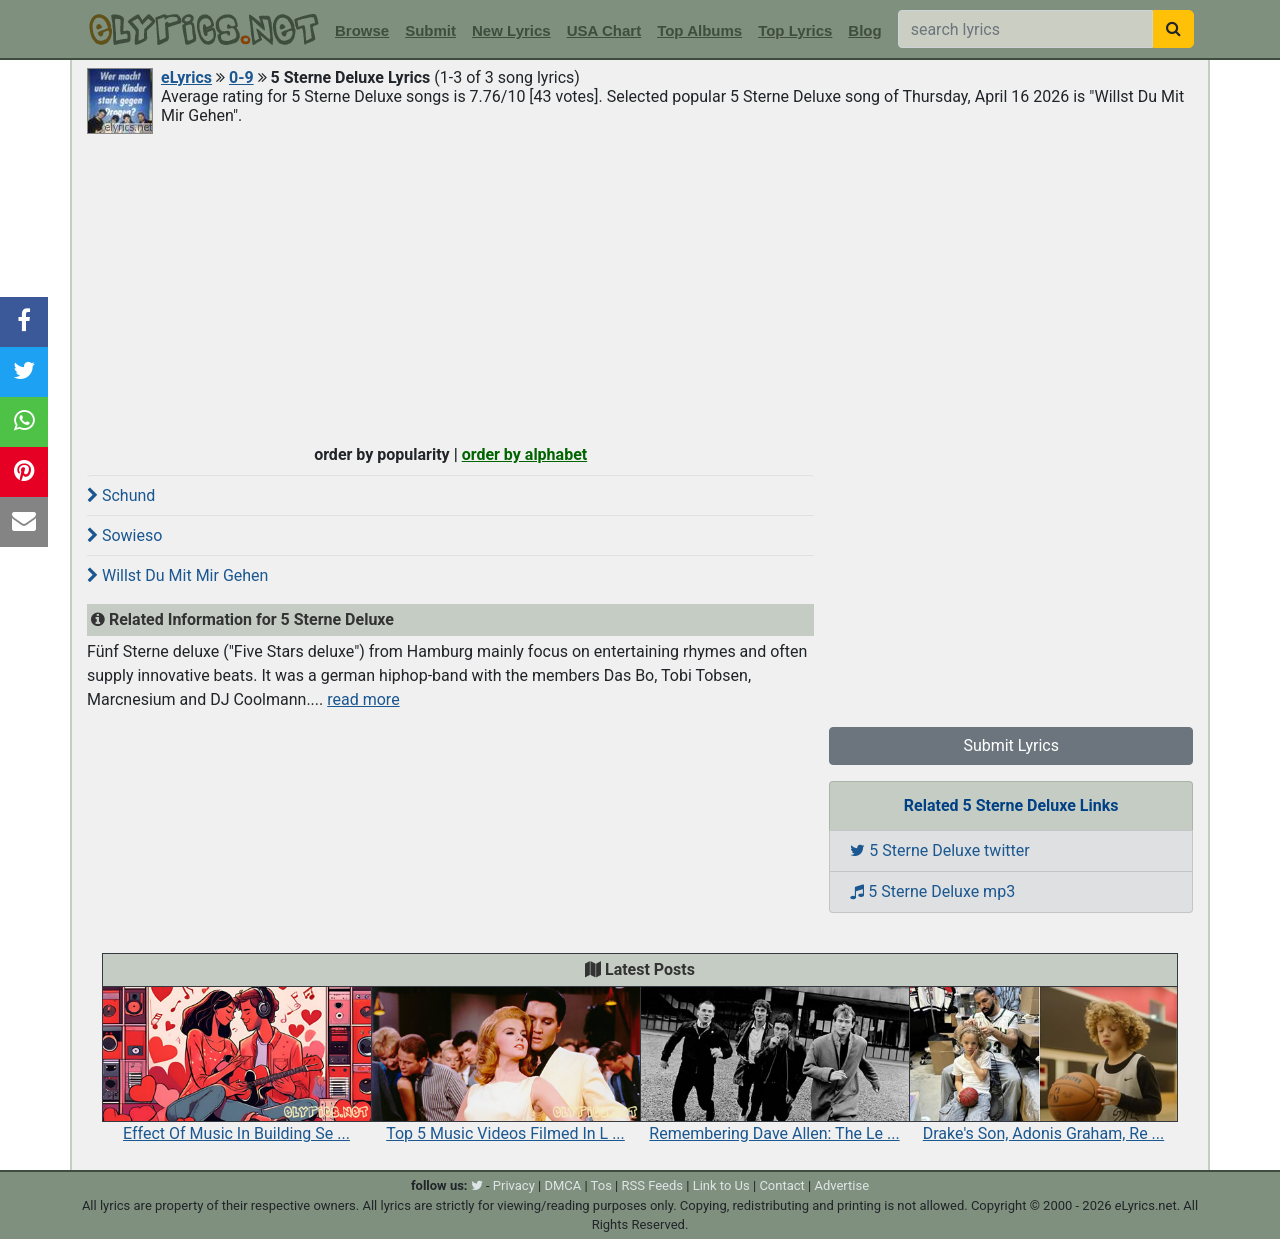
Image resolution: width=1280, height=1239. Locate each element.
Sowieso (124, 535)
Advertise (841, 1185)
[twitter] (477, 1185)
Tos (601, 1185)
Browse (362, 30)
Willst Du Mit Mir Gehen (177, 575)
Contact (781, 1185)
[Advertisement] (640, 287)
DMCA (562, 1185)
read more (363, 699)
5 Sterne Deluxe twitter (939, 850)
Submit (430, 30)
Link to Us (721, 1185)
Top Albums (699, 30)
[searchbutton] (1173, 29)
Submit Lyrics (1011, 745)
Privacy (514, 1185)
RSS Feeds (653, 1185)
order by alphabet (525, 454)
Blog (864, 30)
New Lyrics (511, 30)
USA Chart (604, 30)
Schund (121, 495)
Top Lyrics (795, 30)
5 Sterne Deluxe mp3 (932, 891)
